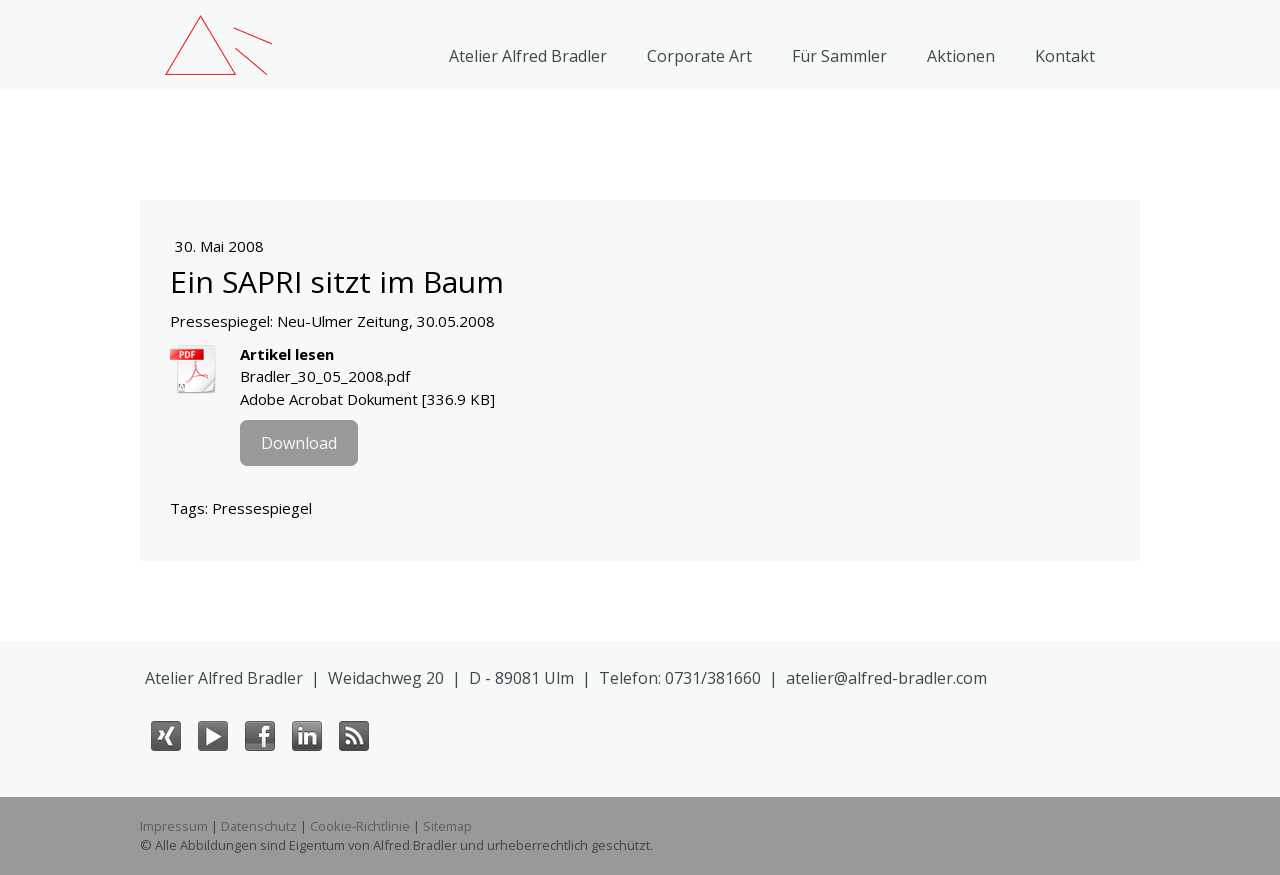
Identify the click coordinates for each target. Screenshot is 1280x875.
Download (299, 443)
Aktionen (961, 56)
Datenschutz (259, 826)
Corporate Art (699, 56)
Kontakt (1065, 56)
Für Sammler (839, 56)
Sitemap (447, 826)
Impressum (174, 826)
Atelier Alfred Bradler (528, 56)
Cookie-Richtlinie (360, 826)
